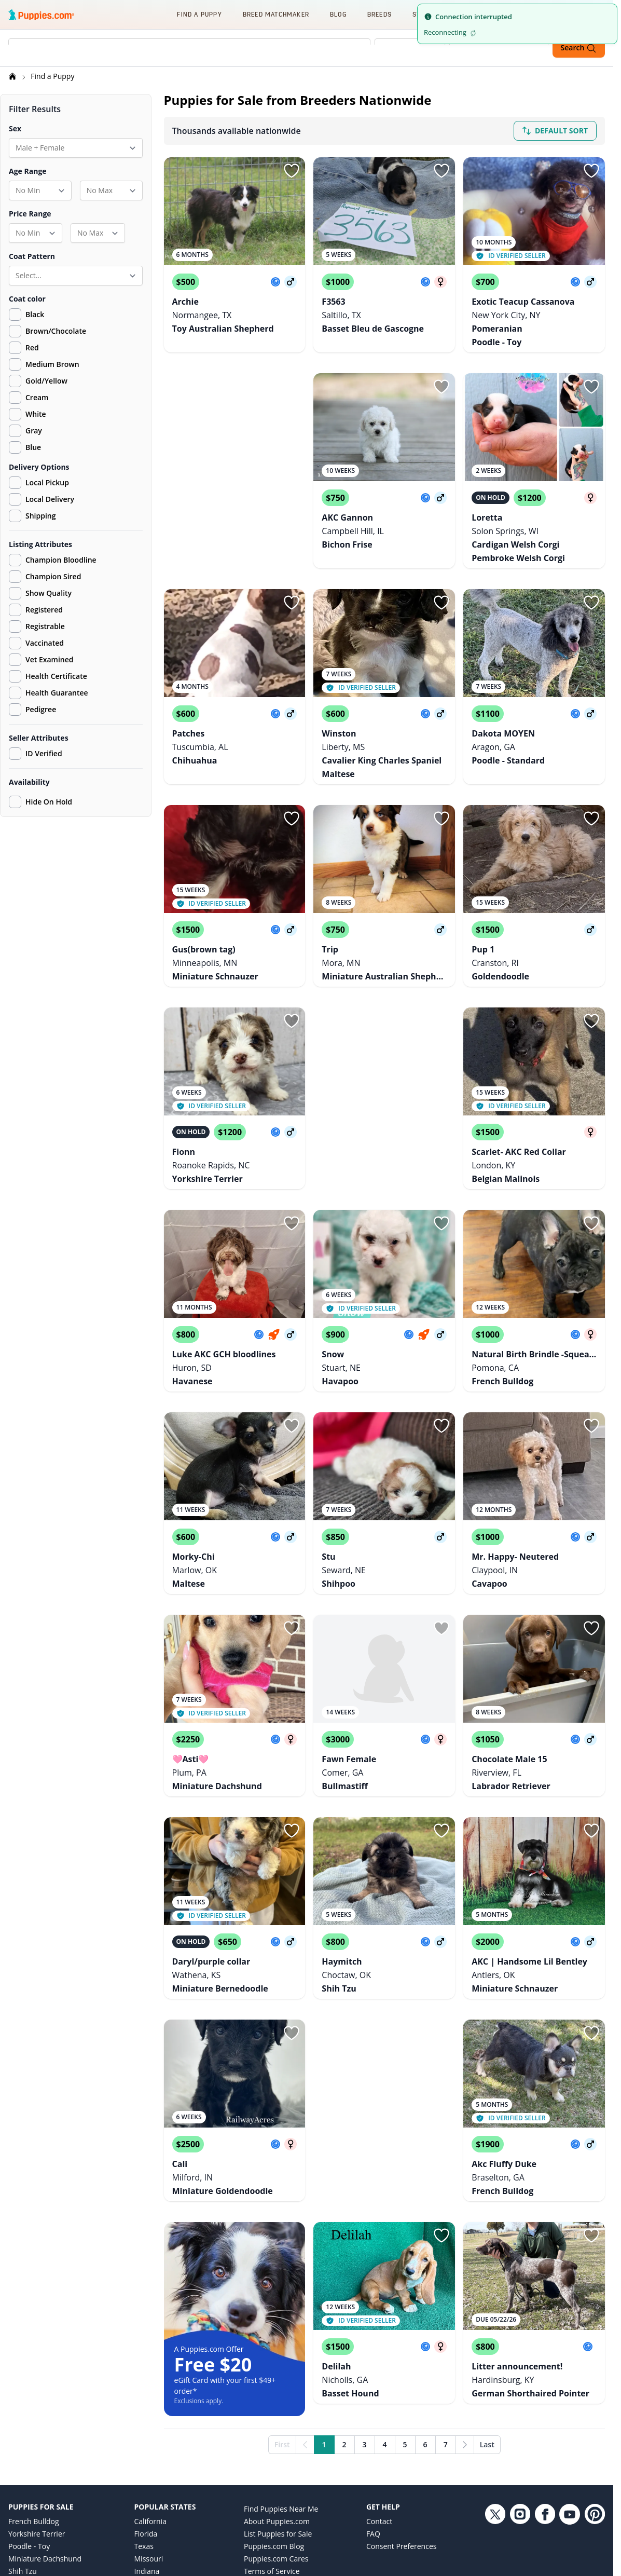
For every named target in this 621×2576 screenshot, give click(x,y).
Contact (379, 2386)
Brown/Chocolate (55, 332)
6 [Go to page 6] (425, 2309)
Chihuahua (26, 2523)
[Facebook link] (544, 2453)
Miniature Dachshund (44, 2423)
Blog (338, 14)
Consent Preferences (401, 2411)
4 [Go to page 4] (385, 2309)
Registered (36, 611)
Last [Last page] (487, 2309)
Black (34, 316)
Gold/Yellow (46, 382)
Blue (33, 449)
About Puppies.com (277, 2386)
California (150, 2386)
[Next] (465, 2309)
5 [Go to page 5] (405, 2309)
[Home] (13, 78)
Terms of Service (272, 2436)
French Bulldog (33, 2386)
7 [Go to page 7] (446, 2309)
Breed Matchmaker (276, 14)
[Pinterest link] (594, 2453)
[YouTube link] (569, 2453)
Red (32, 349)
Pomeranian (29, 2460)
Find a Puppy (199, 14)
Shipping (32, 517)
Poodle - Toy (29, 2411)
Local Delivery (41, 501)
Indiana (147, 2436)
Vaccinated (36, 644)
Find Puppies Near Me (281, 2373)
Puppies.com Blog (274, 2411)
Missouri (148, 2423)
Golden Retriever (36, 2485)
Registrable (37, 628)
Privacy (256, 2448)
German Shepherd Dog (47, 2473)
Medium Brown (52, 366)
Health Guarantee (48, 694)
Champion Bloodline (52, 561)
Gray (33, 432)
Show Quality (40, 595)
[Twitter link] (495, 2453)
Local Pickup (39, 484)
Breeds (379, 14)
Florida (146, 2398)
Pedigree (32, 711)
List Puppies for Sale (278, 2398)
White (35, 415)
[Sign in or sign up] (291, 172)
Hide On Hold (40, 803)
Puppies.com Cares (276, 2423)
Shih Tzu (22, 2436)
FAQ (373, 2398)
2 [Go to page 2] (344, 2309)
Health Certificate (48, 678)
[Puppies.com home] (41, 14)
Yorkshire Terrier (36, 2398)
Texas (144, 2411)
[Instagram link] (519, 2453)
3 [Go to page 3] (365, 2309)
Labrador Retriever (40, 2448)
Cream (36, 399)
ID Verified (35, 755)
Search (579, 48)
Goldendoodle (32, 2498)
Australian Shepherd (42, 2510)
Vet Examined (41, 661)
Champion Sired (45, 578)
